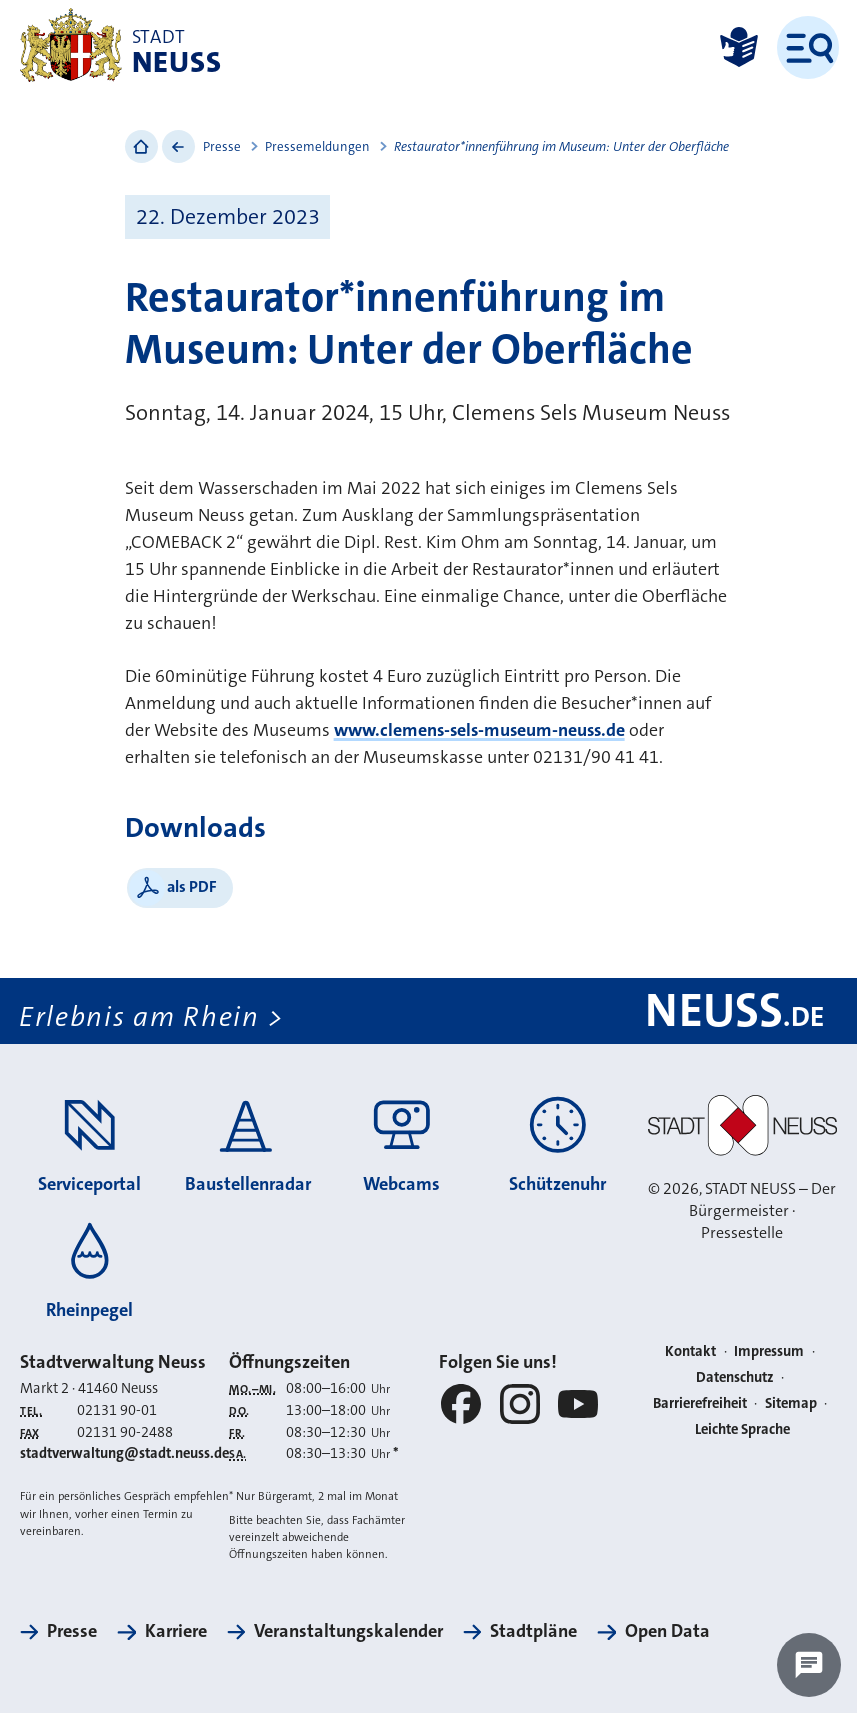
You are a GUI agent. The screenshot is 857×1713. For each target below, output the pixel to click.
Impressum (769, 1351)
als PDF (192, 886)
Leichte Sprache (742, 1429)
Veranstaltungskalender (348, 1631)
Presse (222, 146)
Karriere (176, 1631)
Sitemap (791, 1403)
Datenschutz (735, 1377)
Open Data (667, 1631)
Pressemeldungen (317, 146)
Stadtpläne (533, 1631)
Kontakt (690, 1351)
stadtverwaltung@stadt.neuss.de (124, 1453)
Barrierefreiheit (700, 1403)
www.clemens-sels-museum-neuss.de (479, 730)
